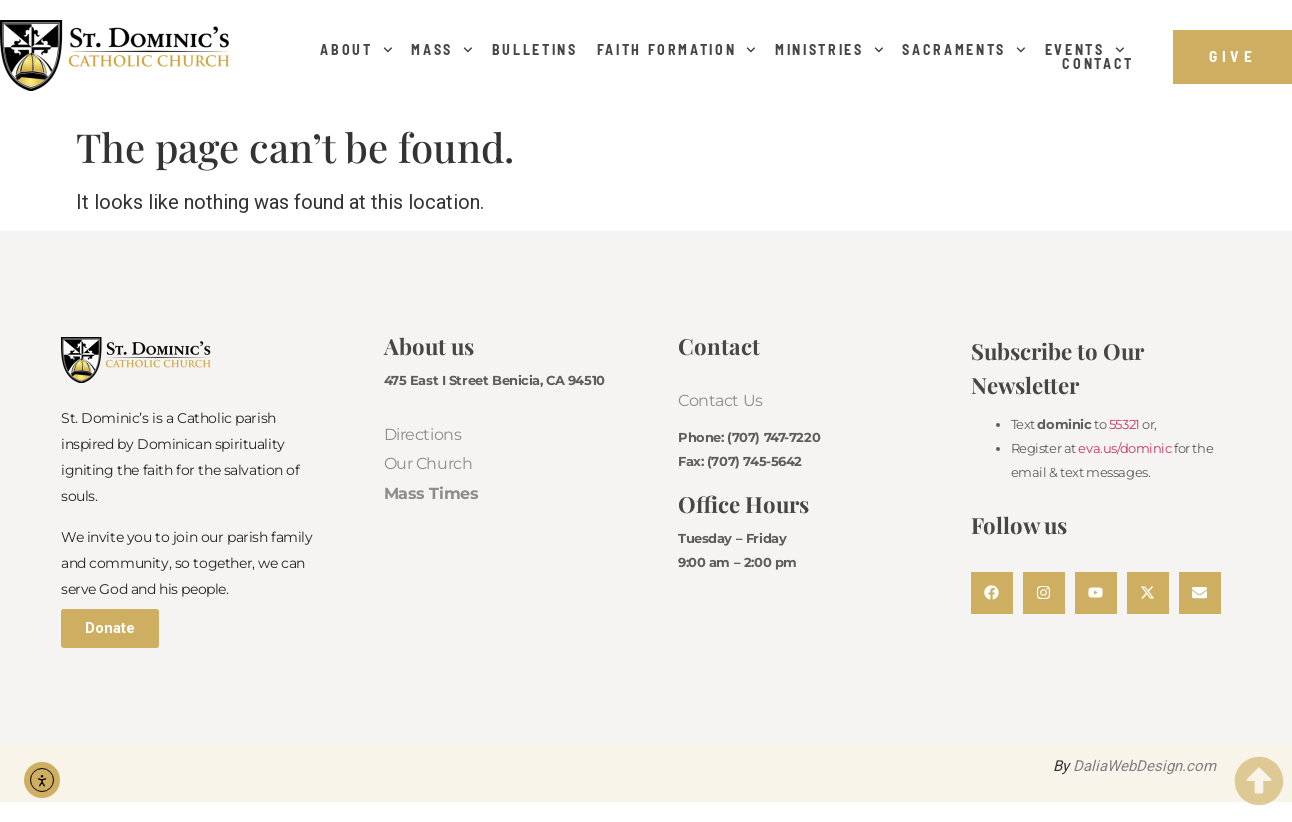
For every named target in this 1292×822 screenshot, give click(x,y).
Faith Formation (677, 50)
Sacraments (963, 50)
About (356, 50)
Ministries (829, 50)
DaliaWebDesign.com (1144, 766)
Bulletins (535, 50)
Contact (1098, 64)
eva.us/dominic (1124, 448)
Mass (441, 50)
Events (1085, 50)
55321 (1124, 424)
